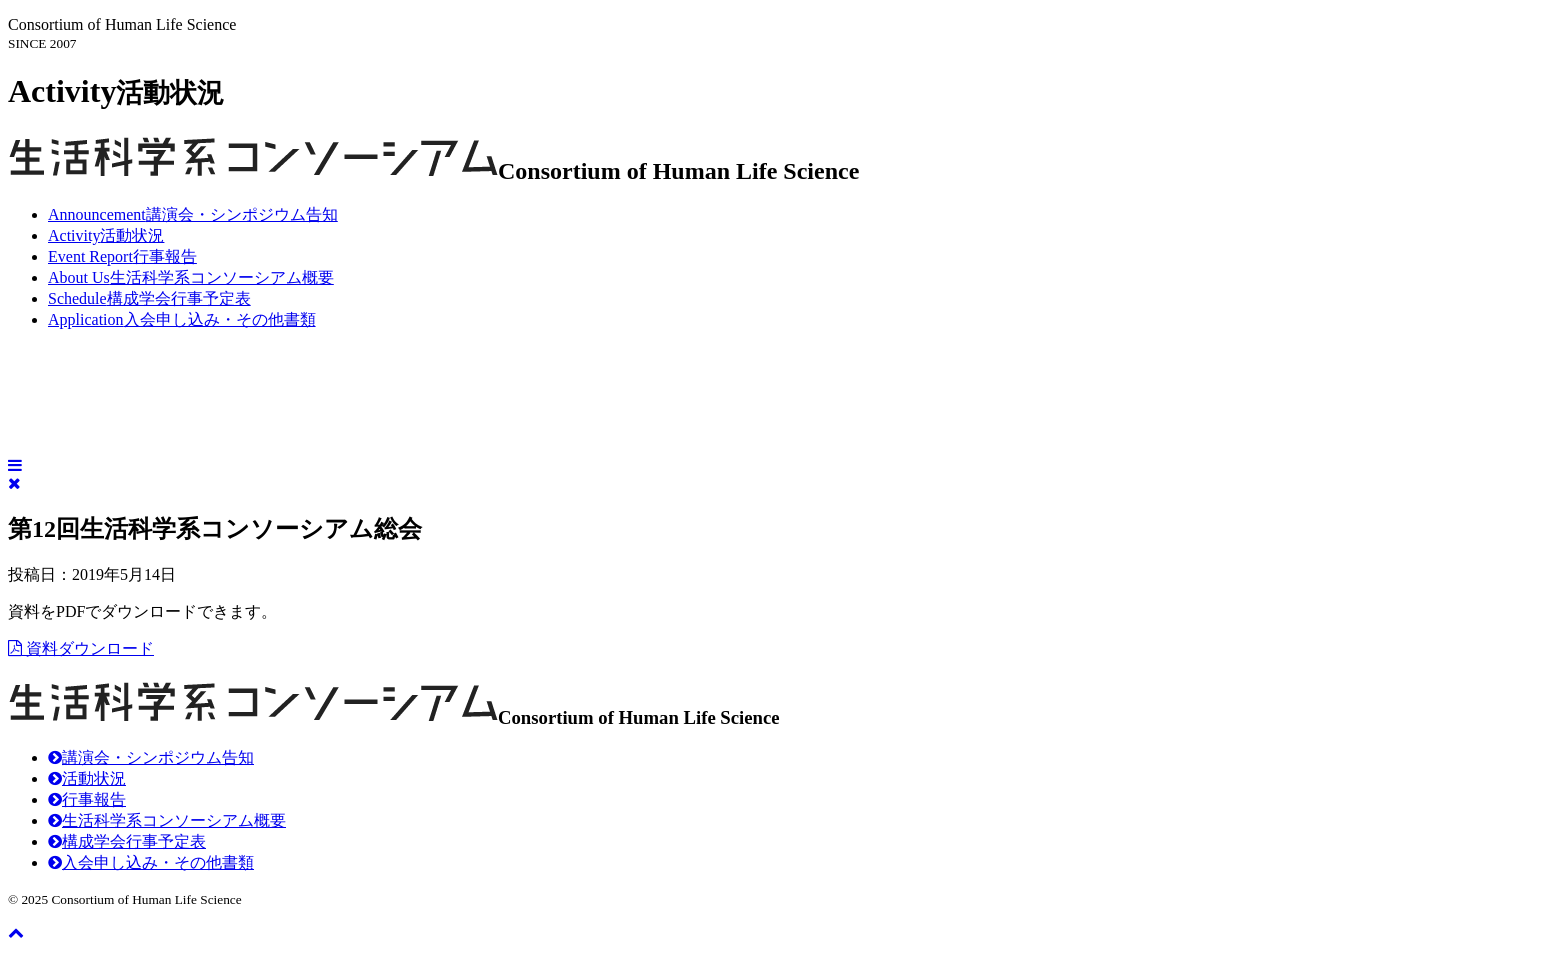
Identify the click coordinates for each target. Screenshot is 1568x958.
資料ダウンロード (81, 648)
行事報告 (122, 256)
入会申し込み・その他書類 (182, 319)
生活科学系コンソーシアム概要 (191, 277)
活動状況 (106, 235)
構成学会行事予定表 (149, 298)
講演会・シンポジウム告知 (193, 214)
